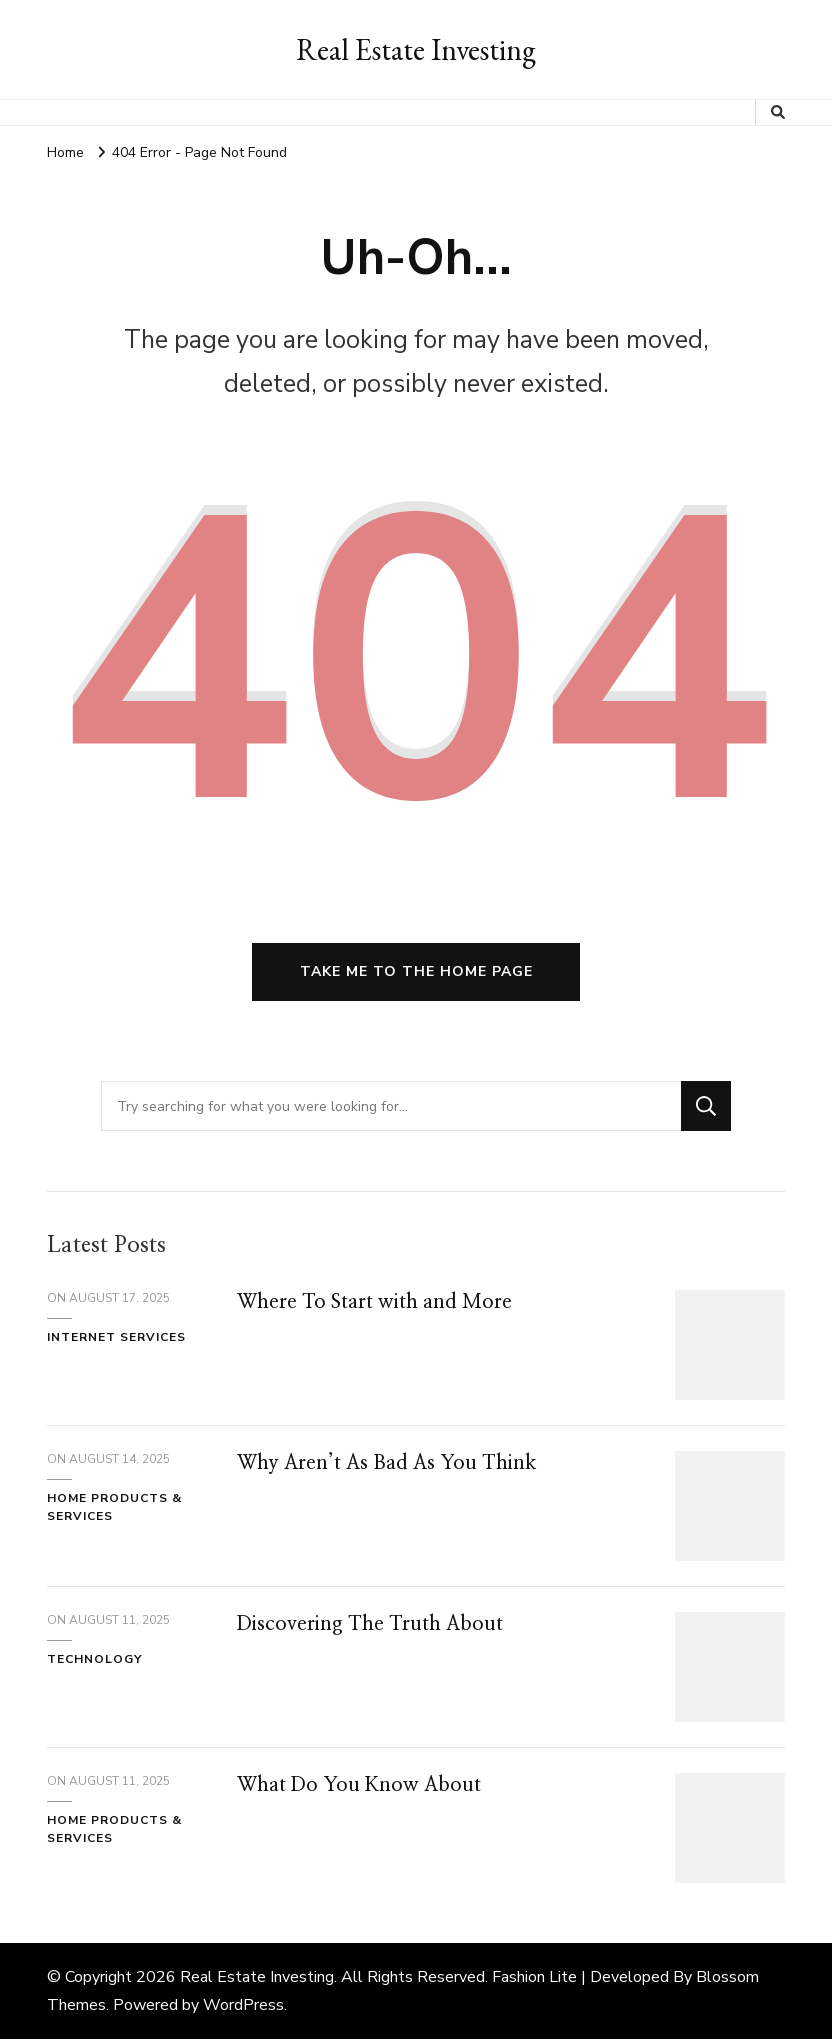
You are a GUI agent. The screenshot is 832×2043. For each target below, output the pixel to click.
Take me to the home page (416, 974)
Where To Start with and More (376, 1306)
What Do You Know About (360, 1789)
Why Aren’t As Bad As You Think (389, 1467)
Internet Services (116, 1340)
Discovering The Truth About (371, 1628)
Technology (94, 1662)
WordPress (243, 2009)
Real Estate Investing (416, 49)
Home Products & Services (114, 1510)
